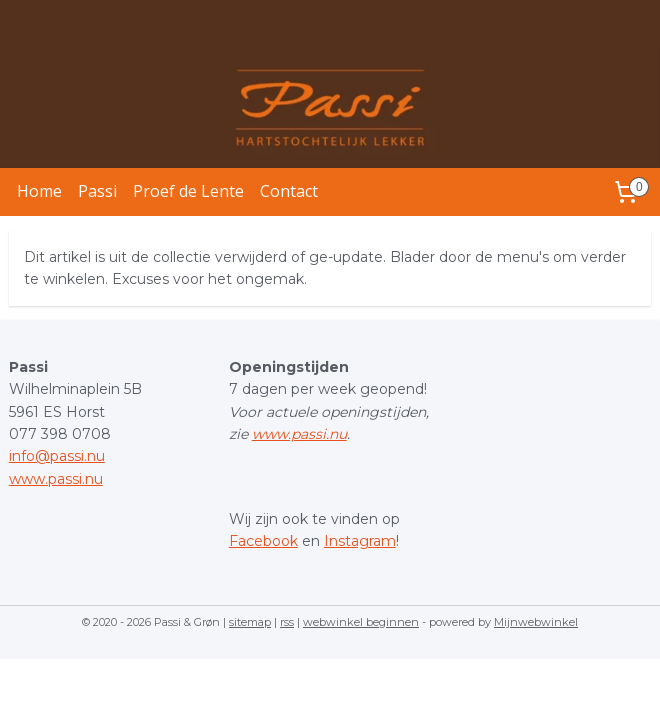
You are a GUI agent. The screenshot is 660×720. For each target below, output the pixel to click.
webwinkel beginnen (361, 622)
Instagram (360, 541)
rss (287, 622)
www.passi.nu (56, 479)
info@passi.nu (57, 456)
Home (39, 191)
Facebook (263, 541)
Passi (97, 191)
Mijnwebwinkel (536, 622)
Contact (289, 191)
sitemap (250, 622)
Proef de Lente (188, 191)
